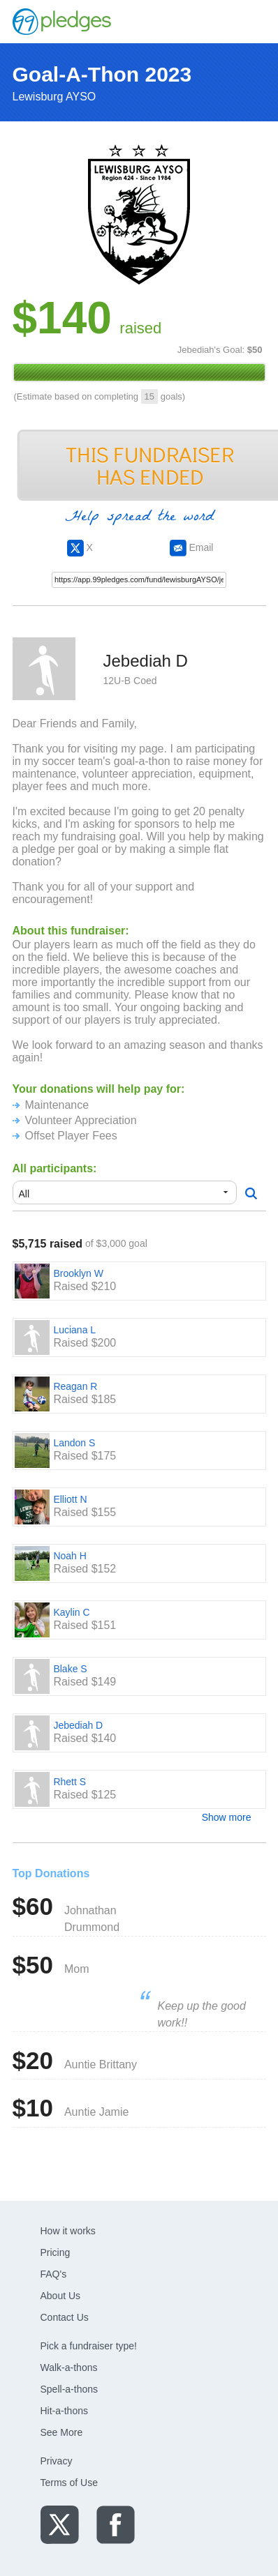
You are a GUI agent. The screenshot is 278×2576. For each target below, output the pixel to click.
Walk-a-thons (69, 2367)
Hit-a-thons (64, 2410)
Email (192, 547)
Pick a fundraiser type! (89, 2345)
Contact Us (65, 2317)
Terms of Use (69, 2482)
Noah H (69, 1555)
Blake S (70, 1668)
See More (62, 2432)
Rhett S (69, 1781)
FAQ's (54, 2274)
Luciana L (74, 1329)
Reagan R (75, 1386)
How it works (68, 2230)
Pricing (56, 2252)
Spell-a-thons (69, 2389)
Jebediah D (78, 1725)
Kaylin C (71, 1612)
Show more (226, 1817)
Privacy (57, 2461)
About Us (61, 2295)
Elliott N (70, 1499)
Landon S (74, 1442)
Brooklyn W (78, 1273)
